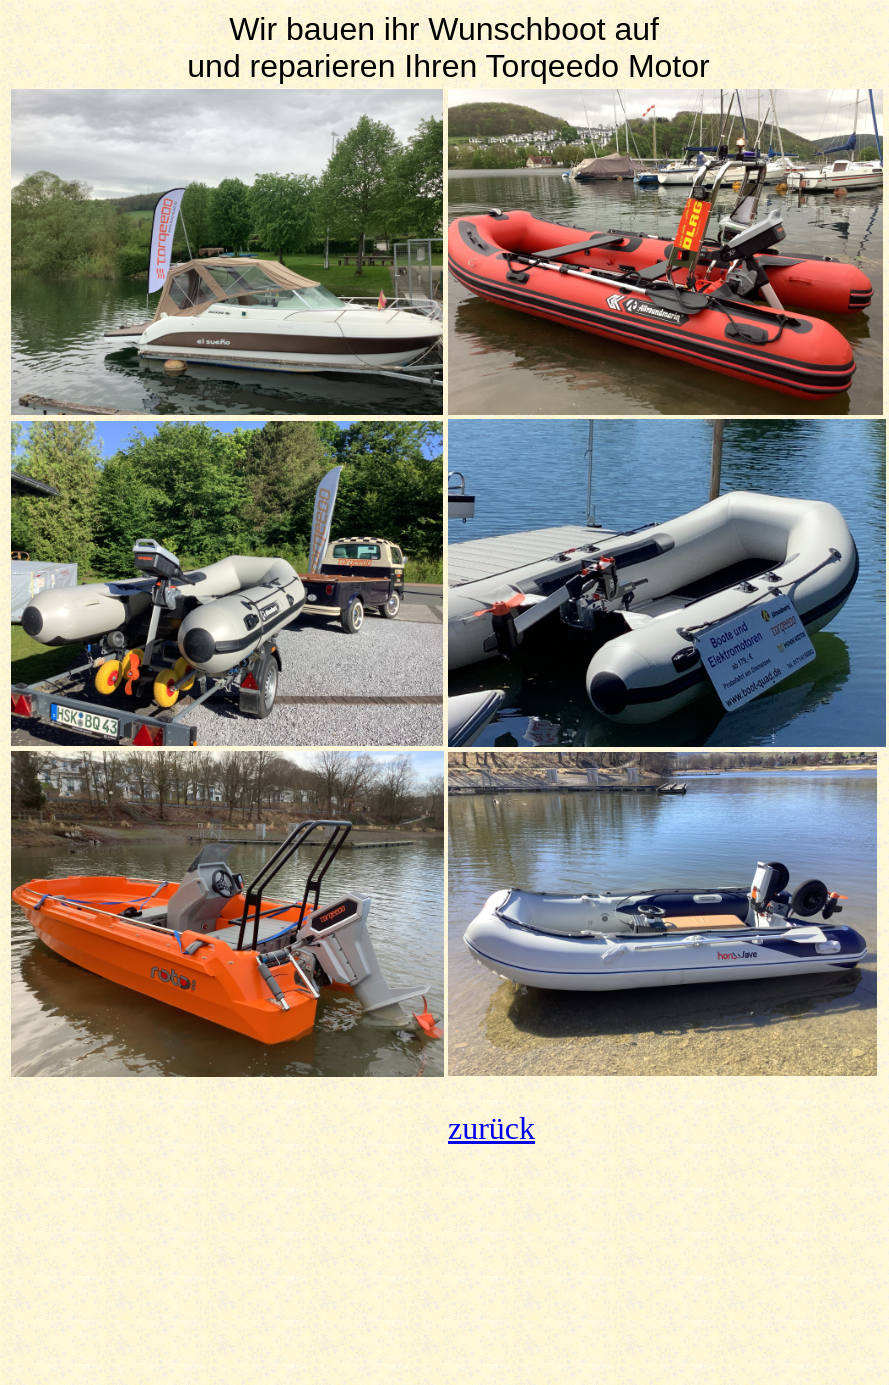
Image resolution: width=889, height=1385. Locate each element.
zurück (491, 1128)
